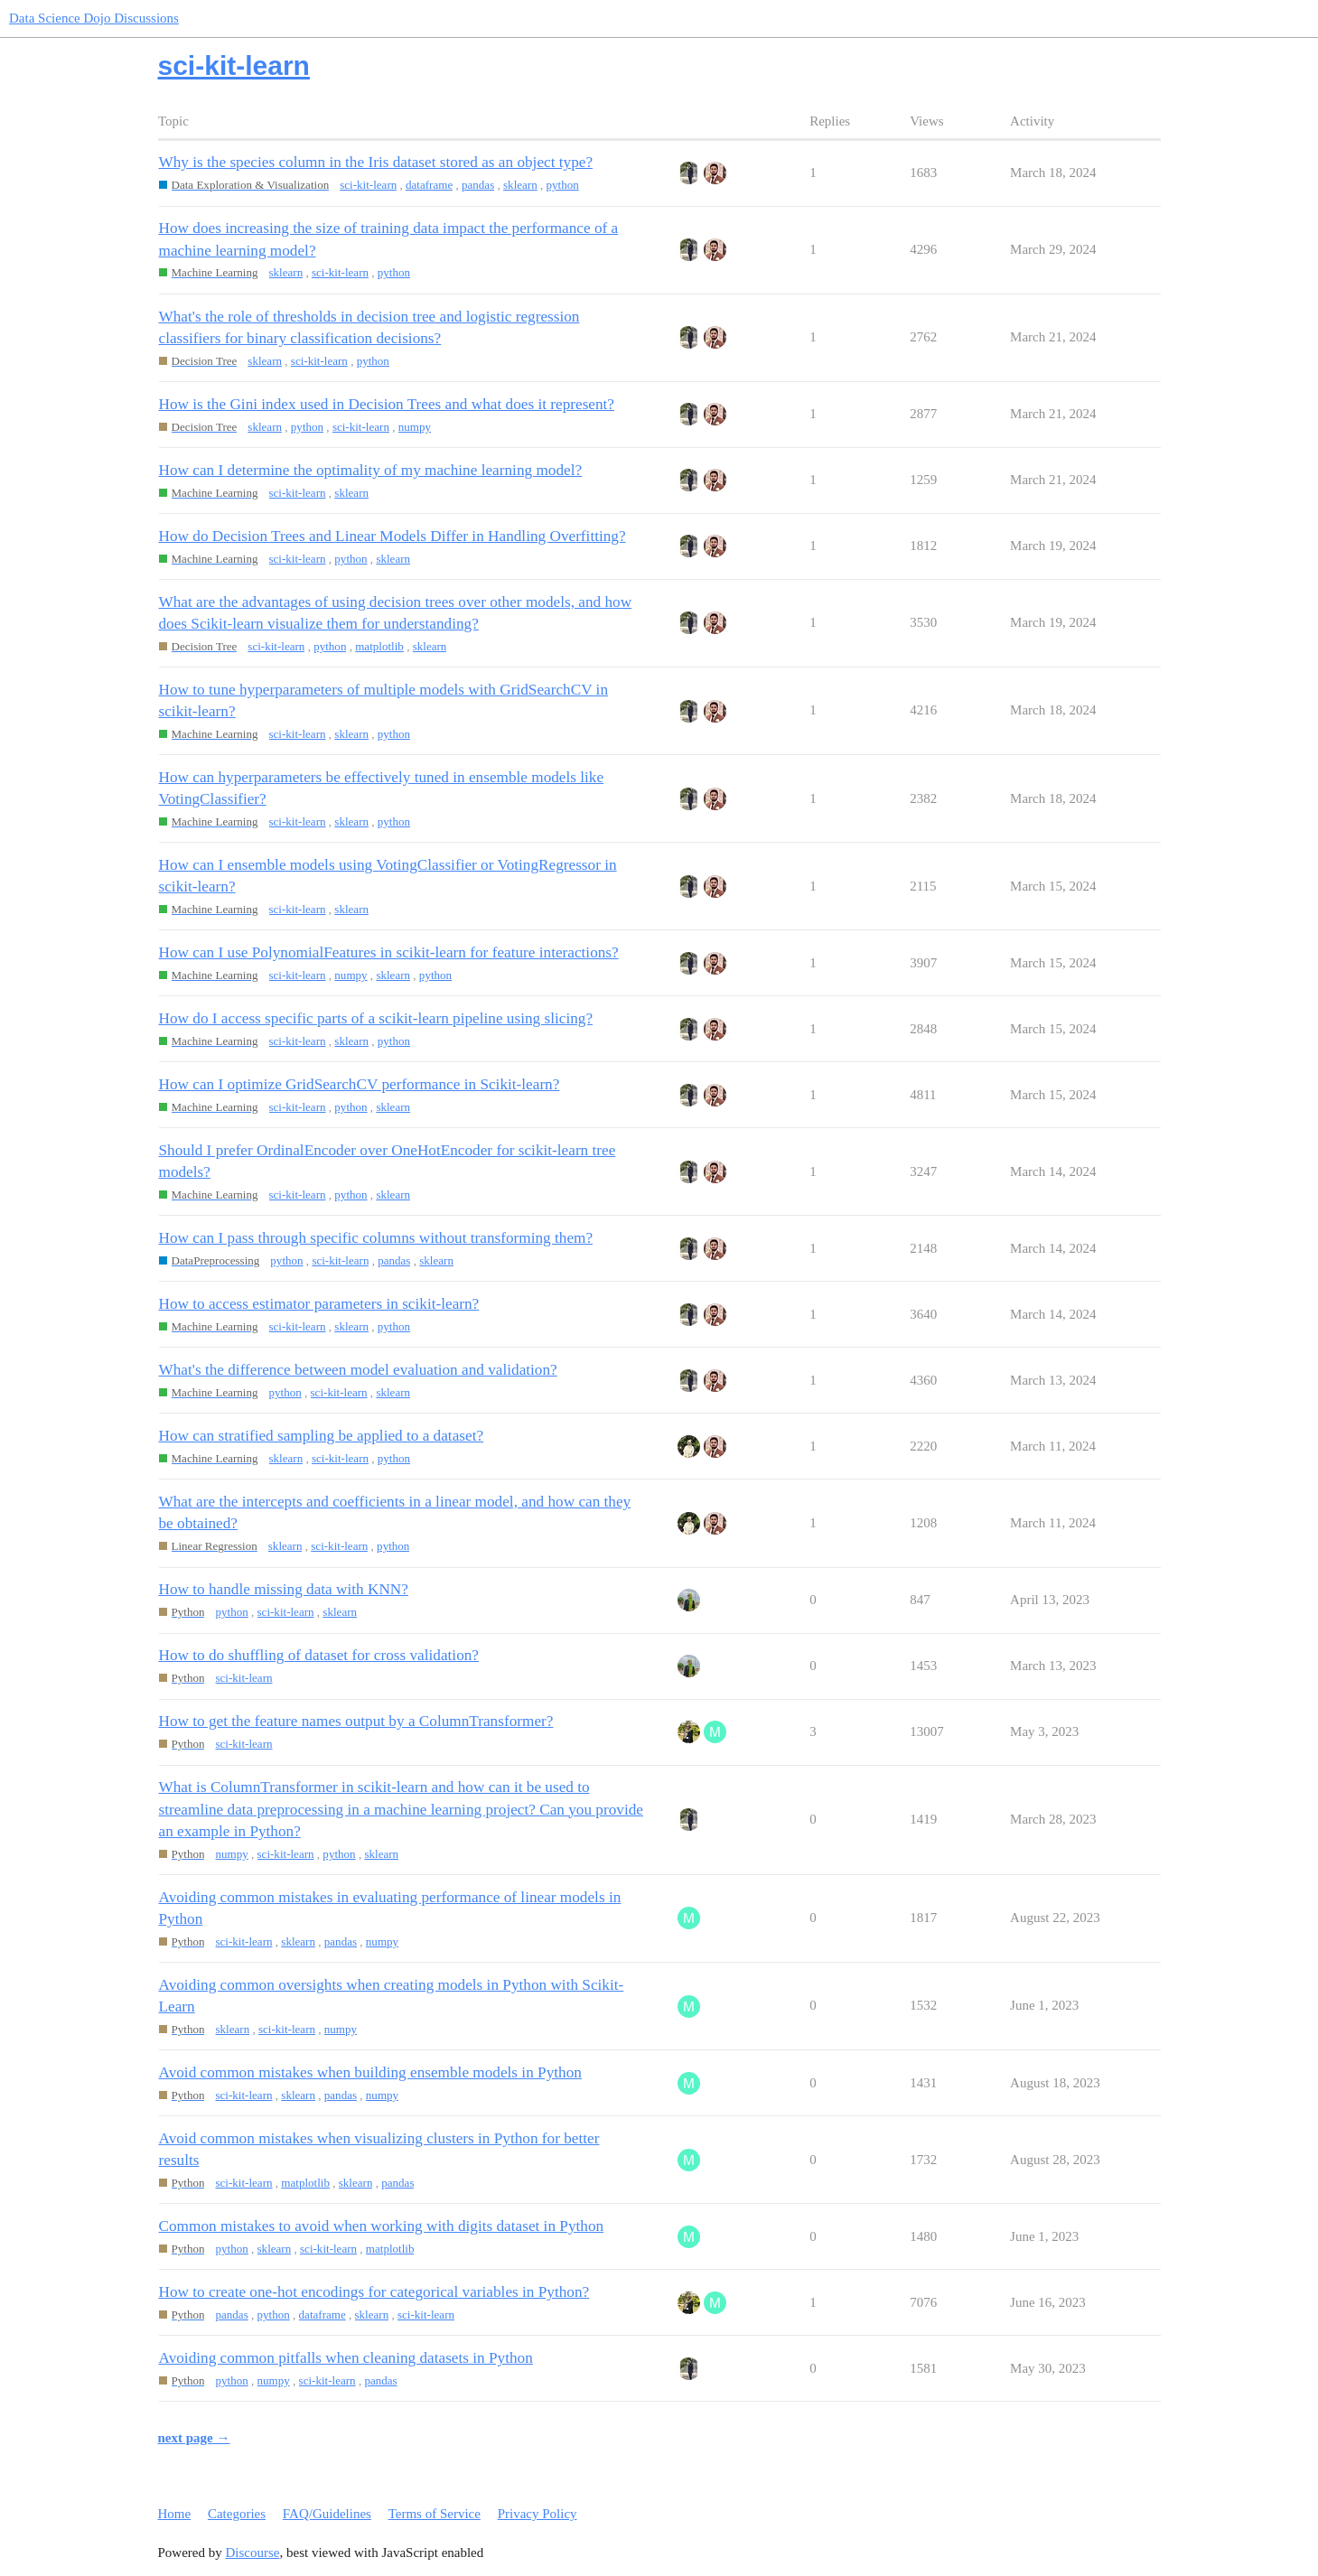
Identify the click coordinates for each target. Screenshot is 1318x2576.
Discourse (253, 2552)
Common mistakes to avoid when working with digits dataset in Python (381, 2226)
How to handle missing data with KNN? (283, 1589)
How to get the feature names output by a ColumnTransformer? (356, 1721)
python (563, 184)
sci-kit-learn (368, 184)
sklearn (520, 184)
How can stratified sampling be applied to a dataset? (321, 1435)
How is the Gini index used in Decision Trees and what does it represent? (387, 404)
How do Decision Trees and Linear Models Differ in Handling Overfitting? (392, 536)
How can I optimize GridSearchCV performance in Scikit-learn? (359, 1084)
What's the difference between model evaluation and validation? (358, 1369)
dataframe (429, 184)
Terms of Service (434, 2513)
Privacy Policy (537, 2513)
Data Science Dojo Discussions (94, 18)
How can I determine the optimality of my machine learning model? (371, 470)
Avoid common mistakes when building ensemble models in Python (370, 2072)
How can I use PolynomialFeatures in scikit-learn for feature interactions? (389, 952)
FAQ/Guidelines (327, 2513)
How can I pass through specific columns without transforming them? (376, 1237)
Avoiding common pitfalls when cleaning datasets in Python (346, 2357)
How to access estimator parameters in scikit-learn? (319, 1303)
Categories (237, 2513)
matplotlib (379, 646)
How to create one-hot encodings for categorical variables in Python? (374, 2292)
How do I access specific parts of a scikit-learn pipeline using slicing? (376, 1018)
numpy (414, 427)
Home (175, 2513)
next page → (194, 2438)
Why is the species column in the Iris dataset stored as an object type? (376, 162)
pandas (478, 184)
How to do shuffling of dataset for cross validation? (319, 1655)
